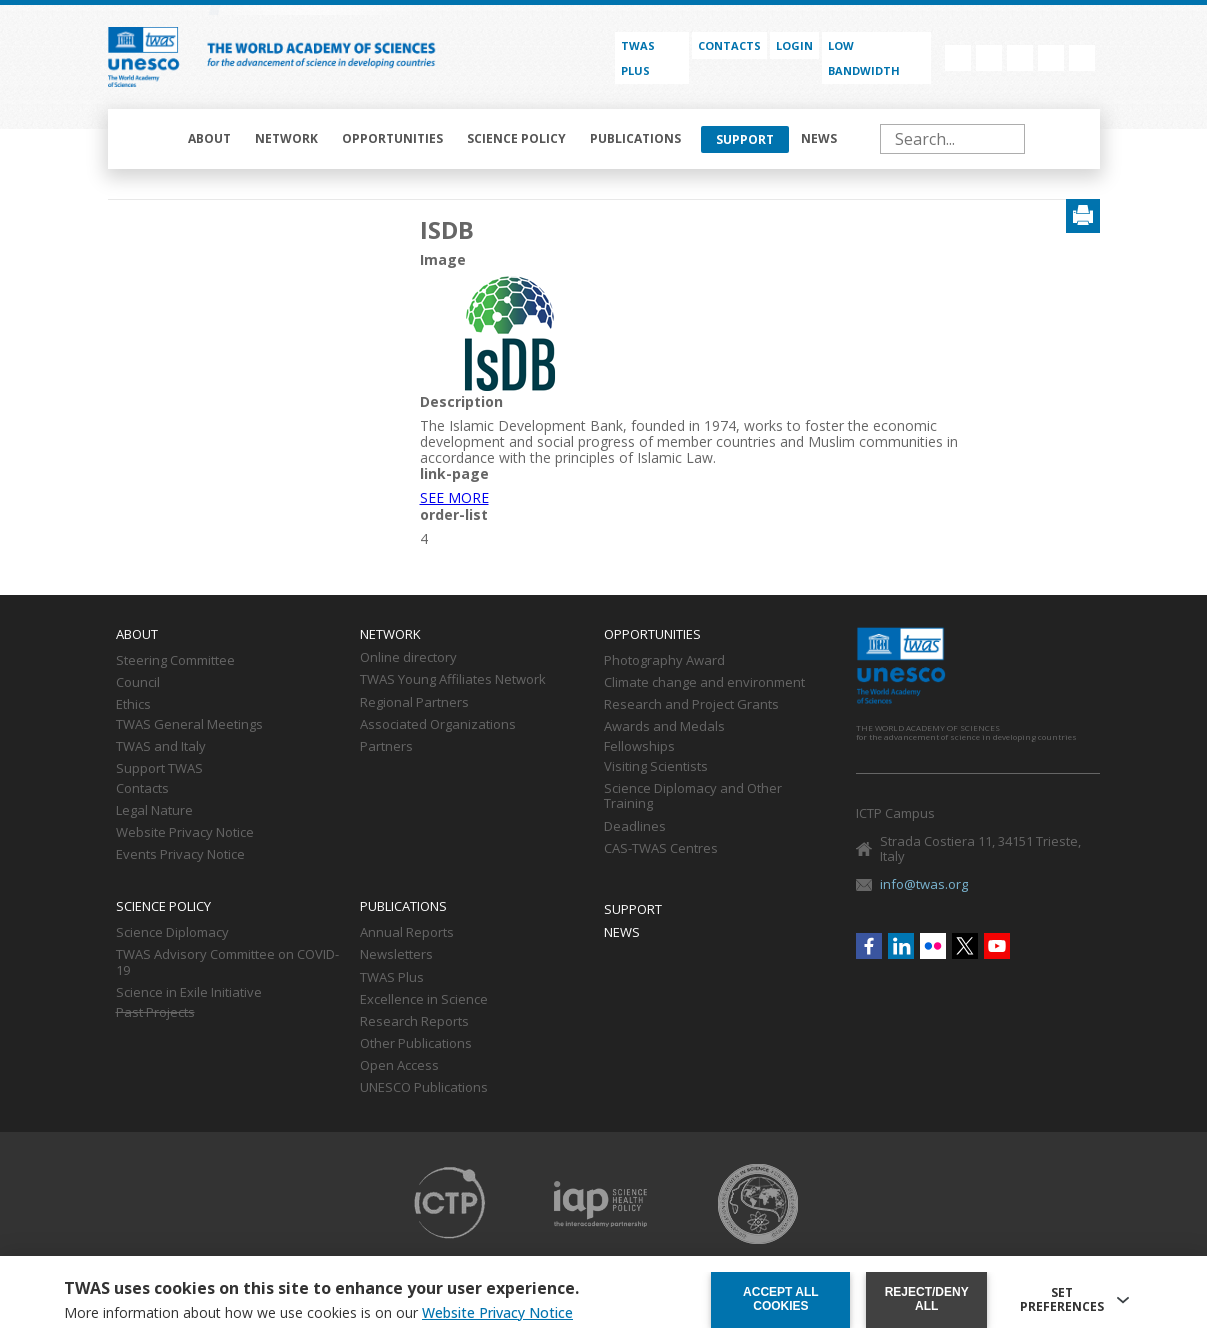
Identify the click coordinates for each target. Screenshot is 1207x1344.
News (819, 138)
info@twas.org (924, 884)
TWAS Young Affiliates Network (453, 680)
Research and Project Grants (691, 705)
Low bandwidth (864, 58)
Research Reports (414, 1022)
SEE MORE (454, 497)
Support (745, 139)
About (209, 138)
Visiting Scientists (656, 767)
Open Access (399, 1066)
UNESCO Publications (424, 1088)
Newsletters (396, 955)
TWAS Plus (392, 978)
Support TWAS (159, 769)
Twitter (1051, 58)
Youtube (1082, 58)
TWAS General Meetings (189, 725)
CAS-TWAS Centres (661, 849)
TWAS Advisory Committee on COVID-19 (227, 963)
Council (138, 683)
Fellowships (639, 747)
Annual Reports (407, 933)
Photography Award (664, 661)
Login (794, 45)
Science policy (516, 138)
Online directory (408, 658)
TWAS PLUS (638, 58)
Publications (635, 138)
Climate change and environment (704, 683)
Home (150, 139)
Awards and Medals (664, 727)
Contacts (729, 45)
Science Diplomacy (172, 933)
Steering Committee (175, 661)
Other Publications (416, 1044)
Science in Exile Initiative (189, 993)
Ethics (133, 705)
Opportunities (392, 138)
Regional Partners (414, 703)
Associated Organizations (438, 725)
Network (286, 138)
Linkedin (989, 58)
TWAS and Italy (161, 747)
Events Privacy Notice (180, 855)
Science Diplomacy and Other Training (693, 797)
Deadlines (635, 827)
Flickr (1020, 58)
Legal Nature (154, 811)
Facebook (958, 58)
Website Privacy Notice (185, 833)
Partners (386, 747)
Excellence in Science (424, 1000)
